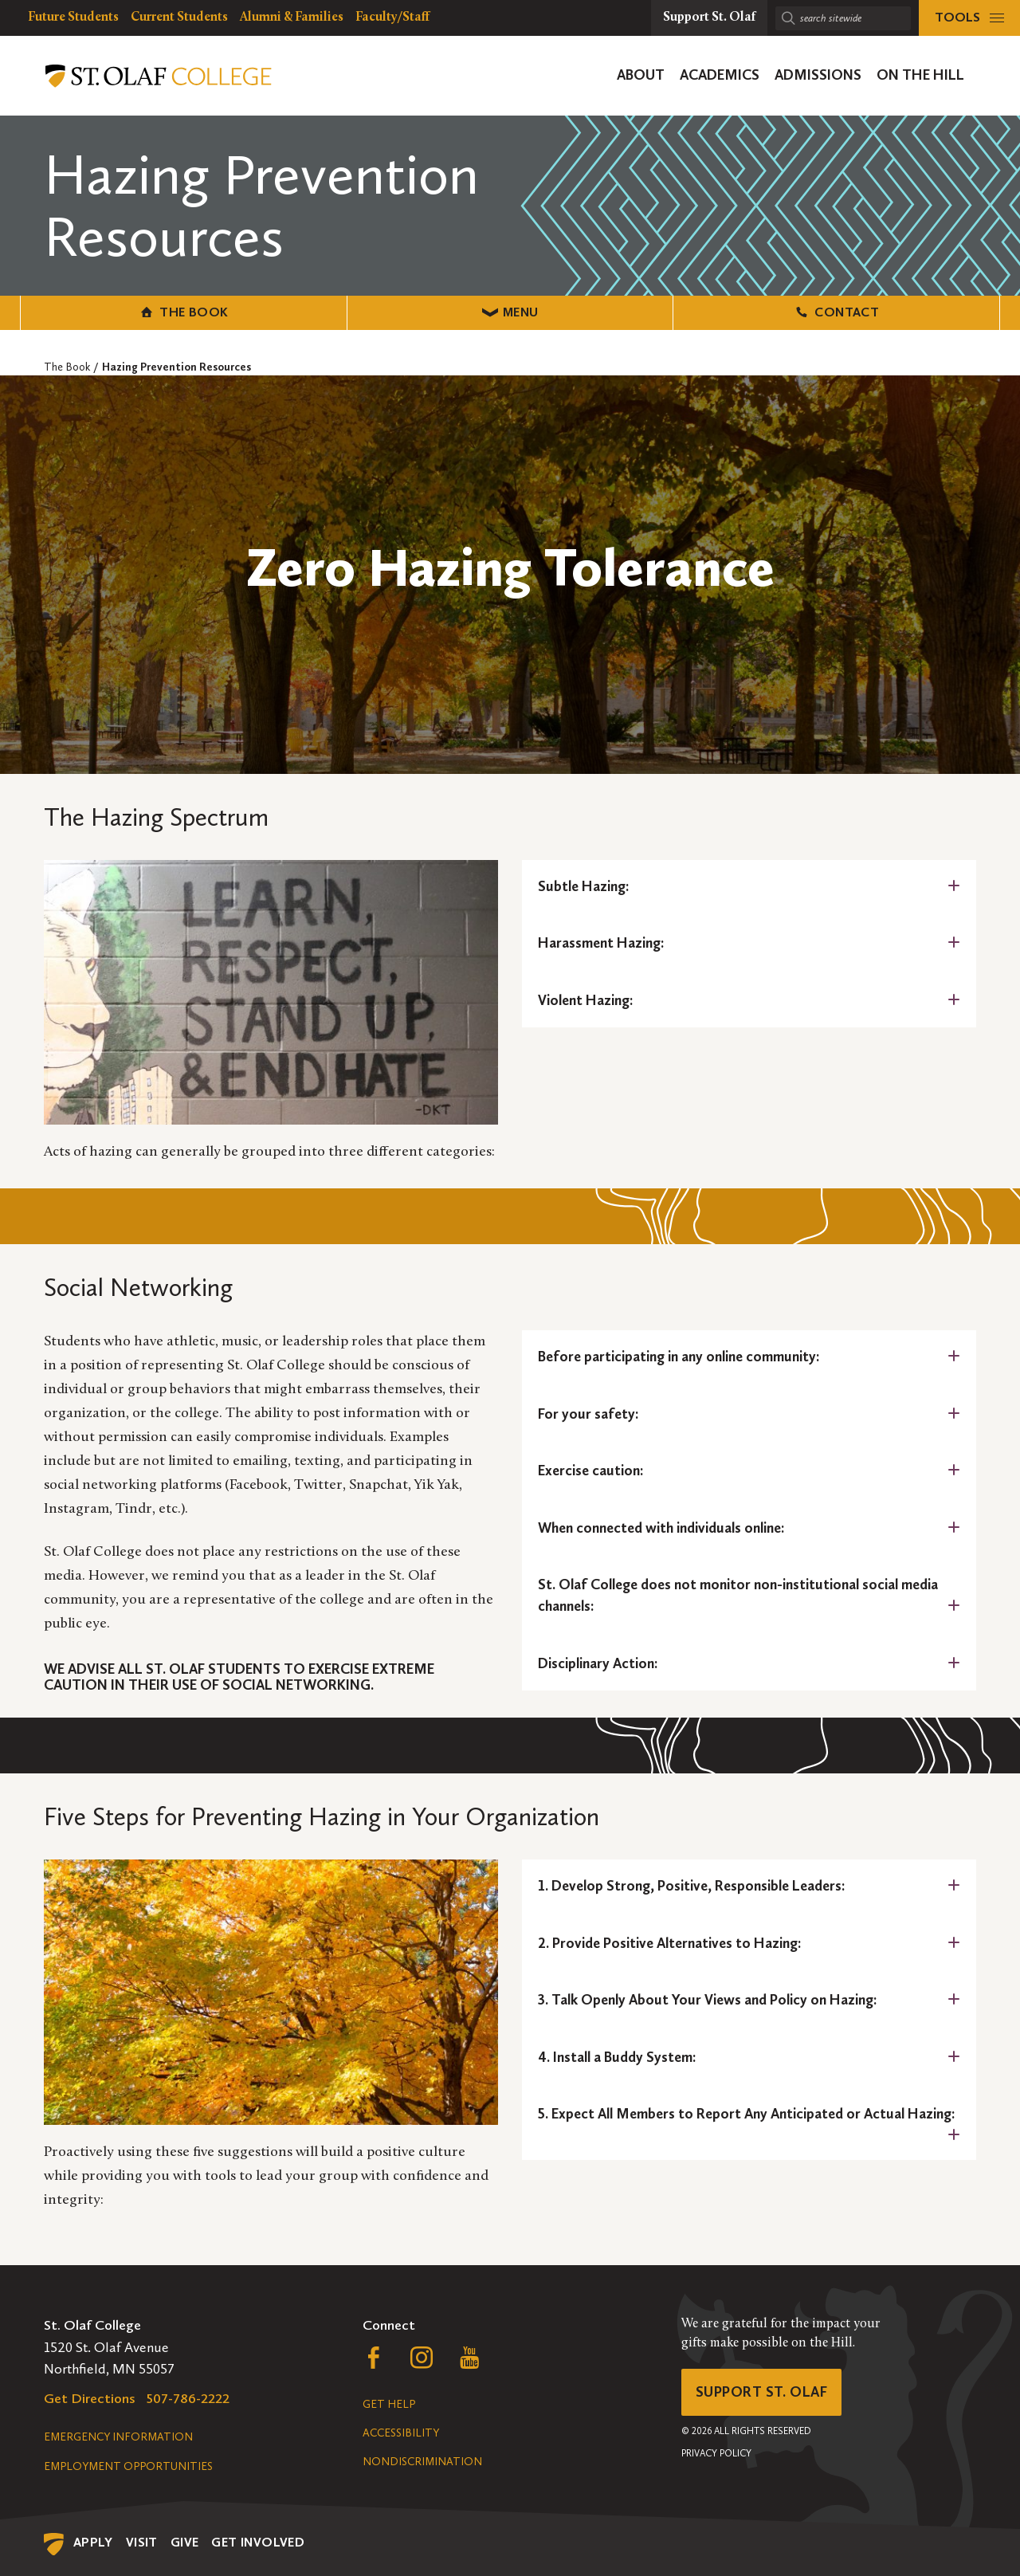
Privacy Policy (716, 2453)
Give (185, 2542)
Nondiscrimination (422, 2461)
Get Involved (257, 2542)
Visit (142, 2542)
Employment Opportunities (128, 2466)
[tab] (749, 886)
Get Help (389, 2404)
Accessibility (401, 2433)
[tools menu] (969, 18)
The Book (184, 312)
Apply (93, 2542)
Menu (510, 312)
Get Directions (89, 2398)
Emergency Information (118, 2437)
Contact (836, 312)
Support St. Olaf (761, 2392)
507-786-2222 (188, 2398)
